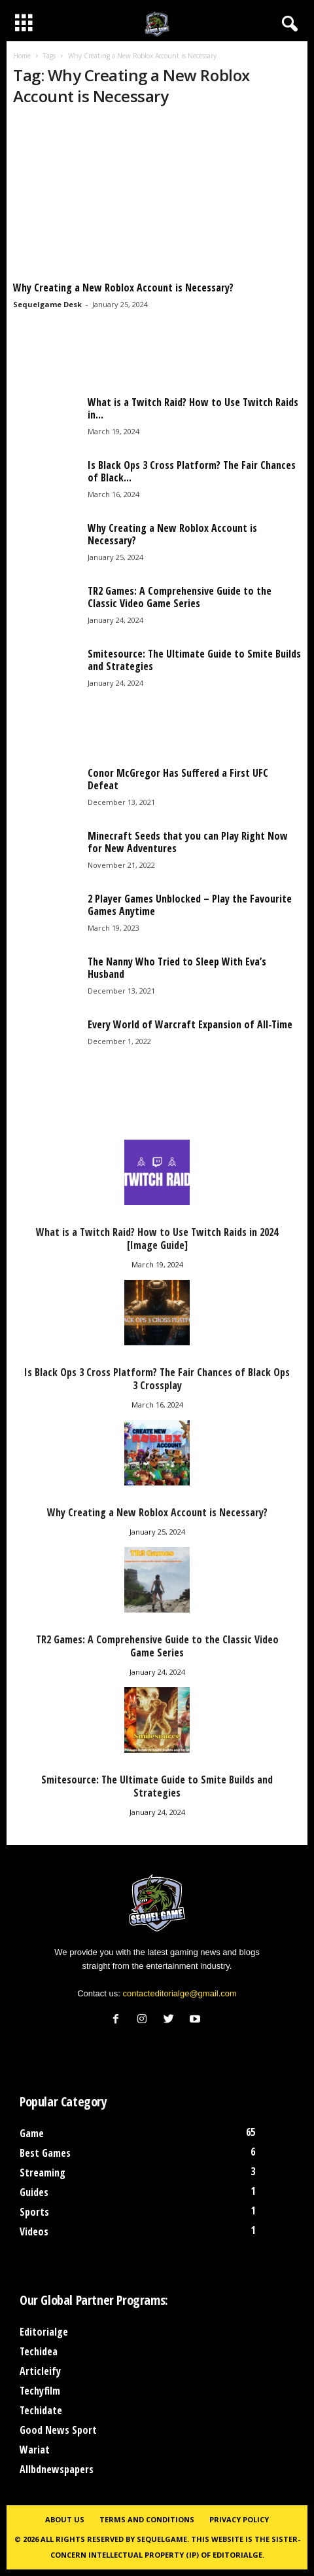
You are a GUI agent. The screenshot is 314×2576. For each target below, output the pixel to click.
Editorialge (44, 2331)
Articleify (40, 2371)
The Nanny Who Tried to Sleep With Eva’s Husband (177, 967)
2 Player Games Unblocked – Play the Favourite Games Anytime (190, 904)
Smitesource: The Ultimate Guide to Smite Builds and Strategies (194, 659)
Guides (34, 2192)
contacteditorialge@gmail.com (180, 1993)
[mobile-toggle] (24, 24)
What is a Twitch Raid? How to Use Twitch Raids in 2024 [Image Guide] (157, 1238)
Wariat (35, 2449)
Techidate (41, 2410)
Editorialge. (238, 2555)
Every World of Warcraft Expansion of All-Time (190, 1024)
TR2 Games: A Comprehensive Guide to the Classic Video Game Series (179, 597)
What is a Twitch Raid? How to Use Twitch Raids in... (193, 408)
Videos (34, 2231)
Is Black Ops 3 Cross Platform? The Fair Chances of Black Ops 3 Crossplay (157, 1378)
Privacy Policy (239, 2519)
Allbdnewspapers (57, 2469)
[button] (287, 24)
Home (22, 55)
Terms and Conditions (146, 2519)
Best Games (45, 2153)
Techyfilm (40, 2390)
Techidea (39, 2351)
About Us (64, 2519)
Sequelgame (162, 2539)
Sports (34, 2212)
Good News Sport (58, 2430)
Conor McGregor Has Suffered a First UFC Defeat (178, 779)
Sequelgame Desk (47, 304)
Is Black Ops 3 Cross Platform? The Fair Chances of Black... (192, 471)
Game (32, 2133)
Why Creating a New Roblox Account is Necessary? (123, 287)
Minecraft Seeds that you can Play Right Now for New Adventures (188, 842)
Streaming (42, 2172)
